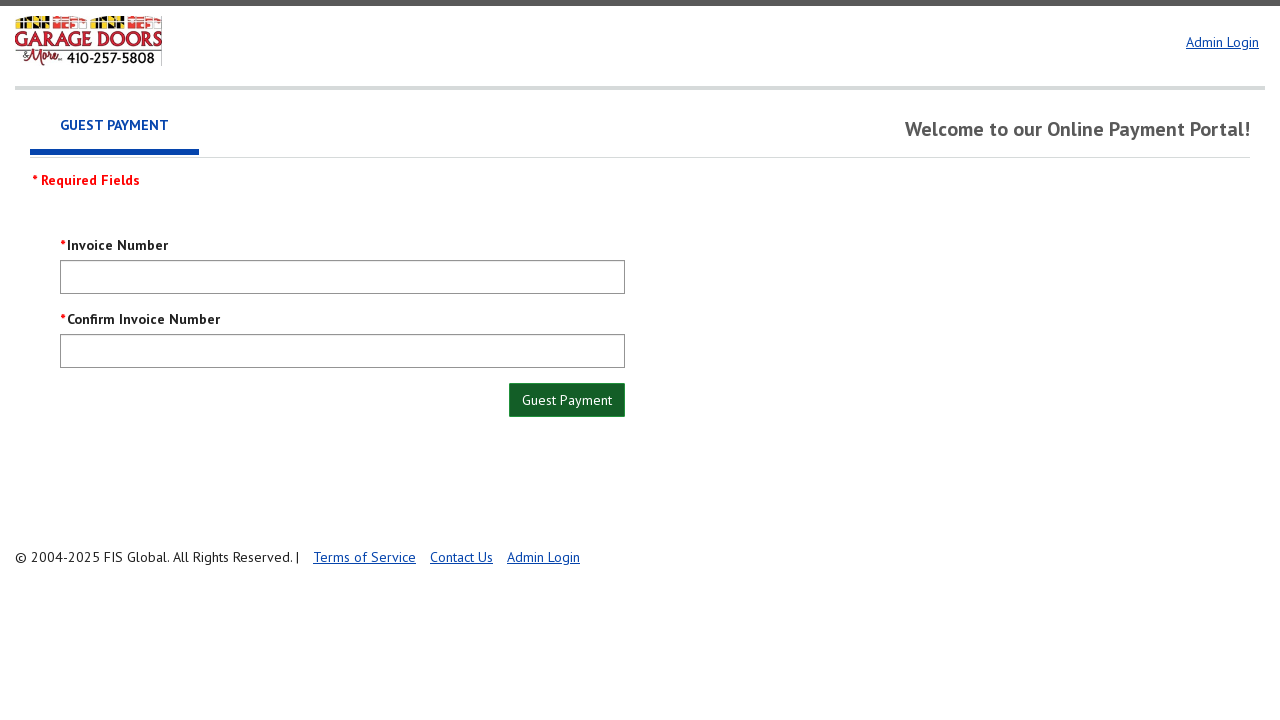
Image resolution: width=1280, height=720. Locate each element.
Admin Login (1222, 42)
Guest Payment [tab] (114, 125)
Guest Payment (567, 400)
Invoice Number (117, 245)
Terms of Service (364, 557)
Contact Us (461, 557)
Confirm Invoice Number (143, 319)
